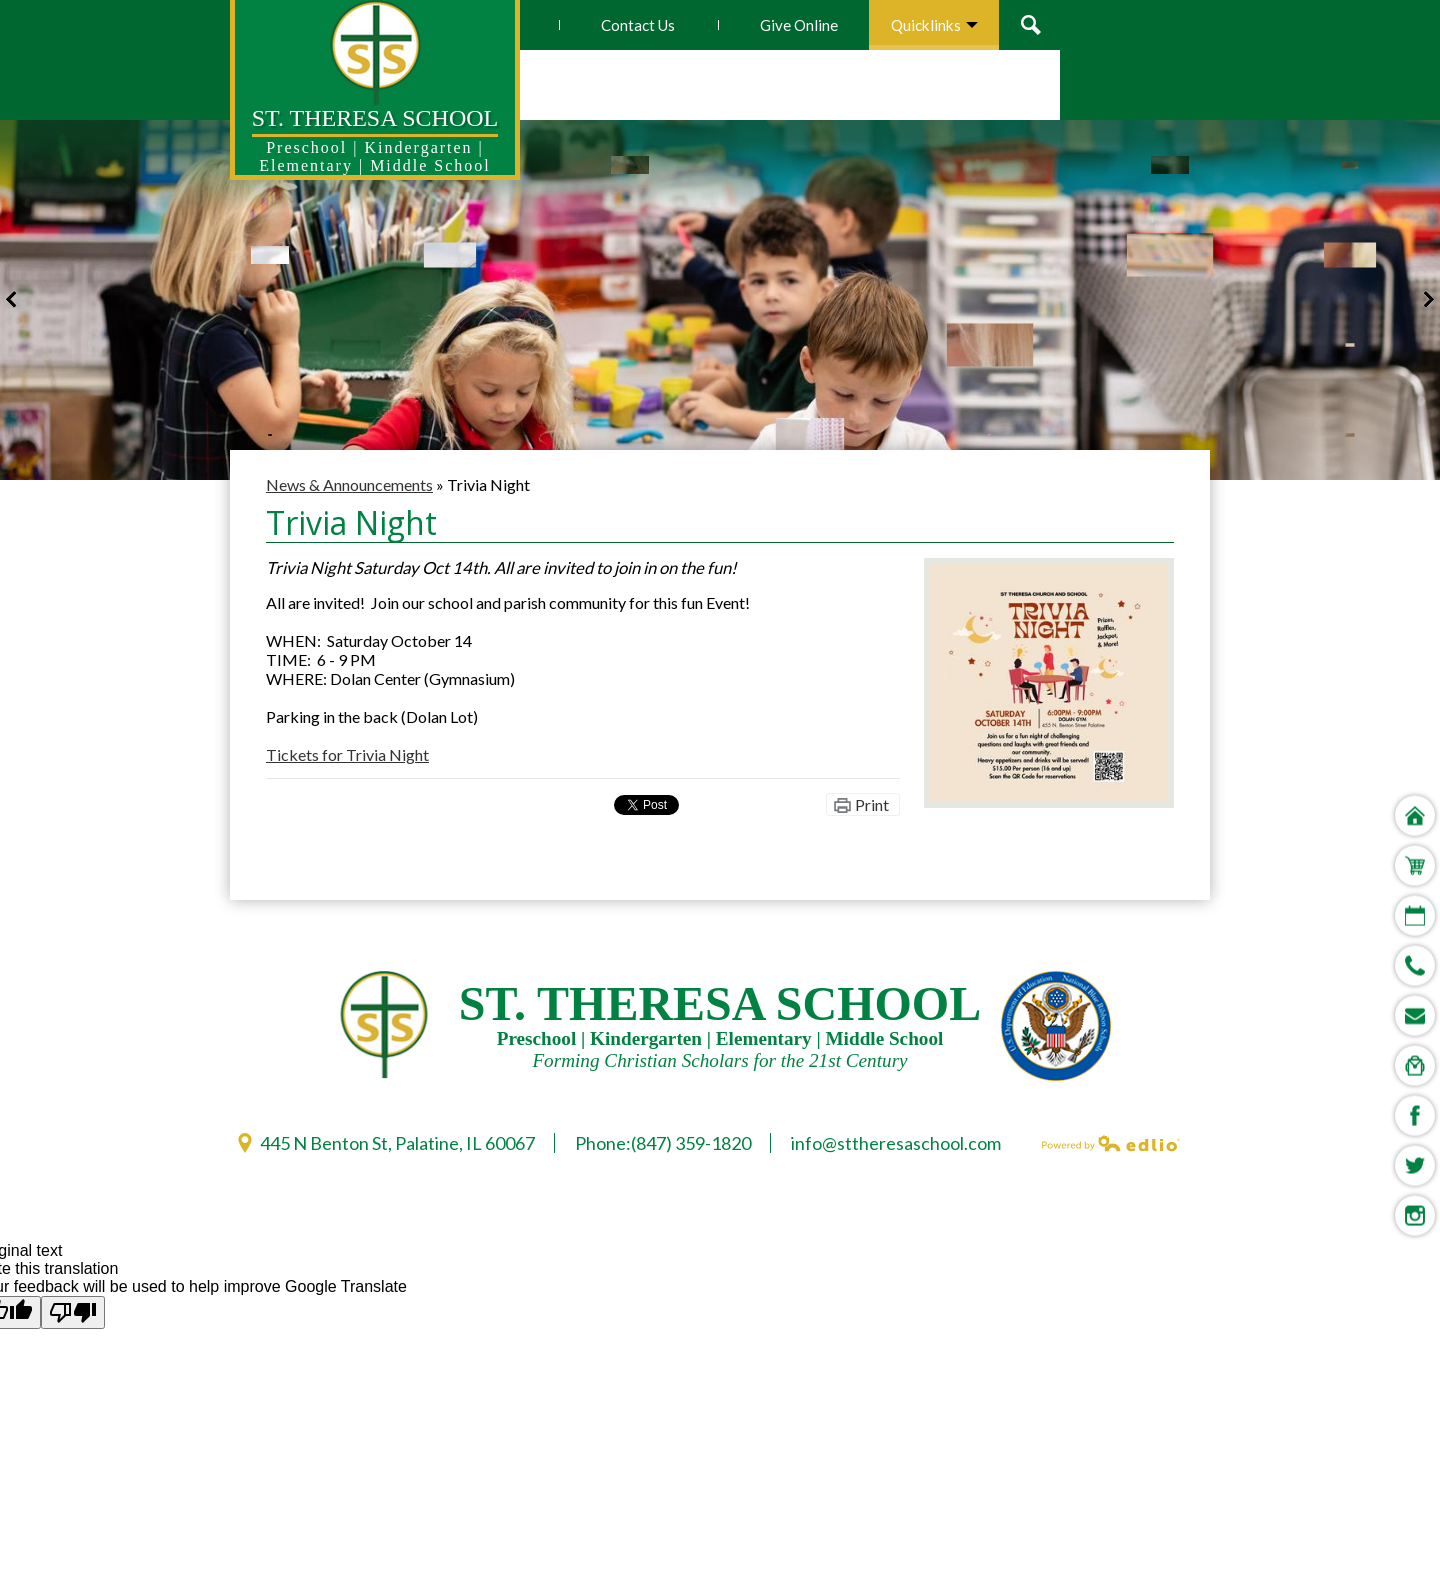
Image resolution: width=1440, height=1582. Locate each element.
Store (1413, 646)
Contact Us (788, 25)
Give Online (949, 25)
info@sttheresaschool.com (896, 1143)
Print (872, 804)
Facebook (1415, 896)
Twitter (1415, 946)
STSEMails (1415, 796)
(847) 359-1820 (691, 1143)
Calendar (1415, 696)
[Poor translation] (73, 1312)
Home (1415, 596)
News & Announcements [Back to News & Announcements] (349, 484)
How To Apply (619, 25)
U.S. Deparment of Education (1056, 1026)
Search (1185, 25)
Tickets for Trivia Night (347, 754)
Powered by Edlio (1111, 1143)
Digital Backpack (1415, 846)
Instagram (1415, 996)
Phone (1415, 746)
